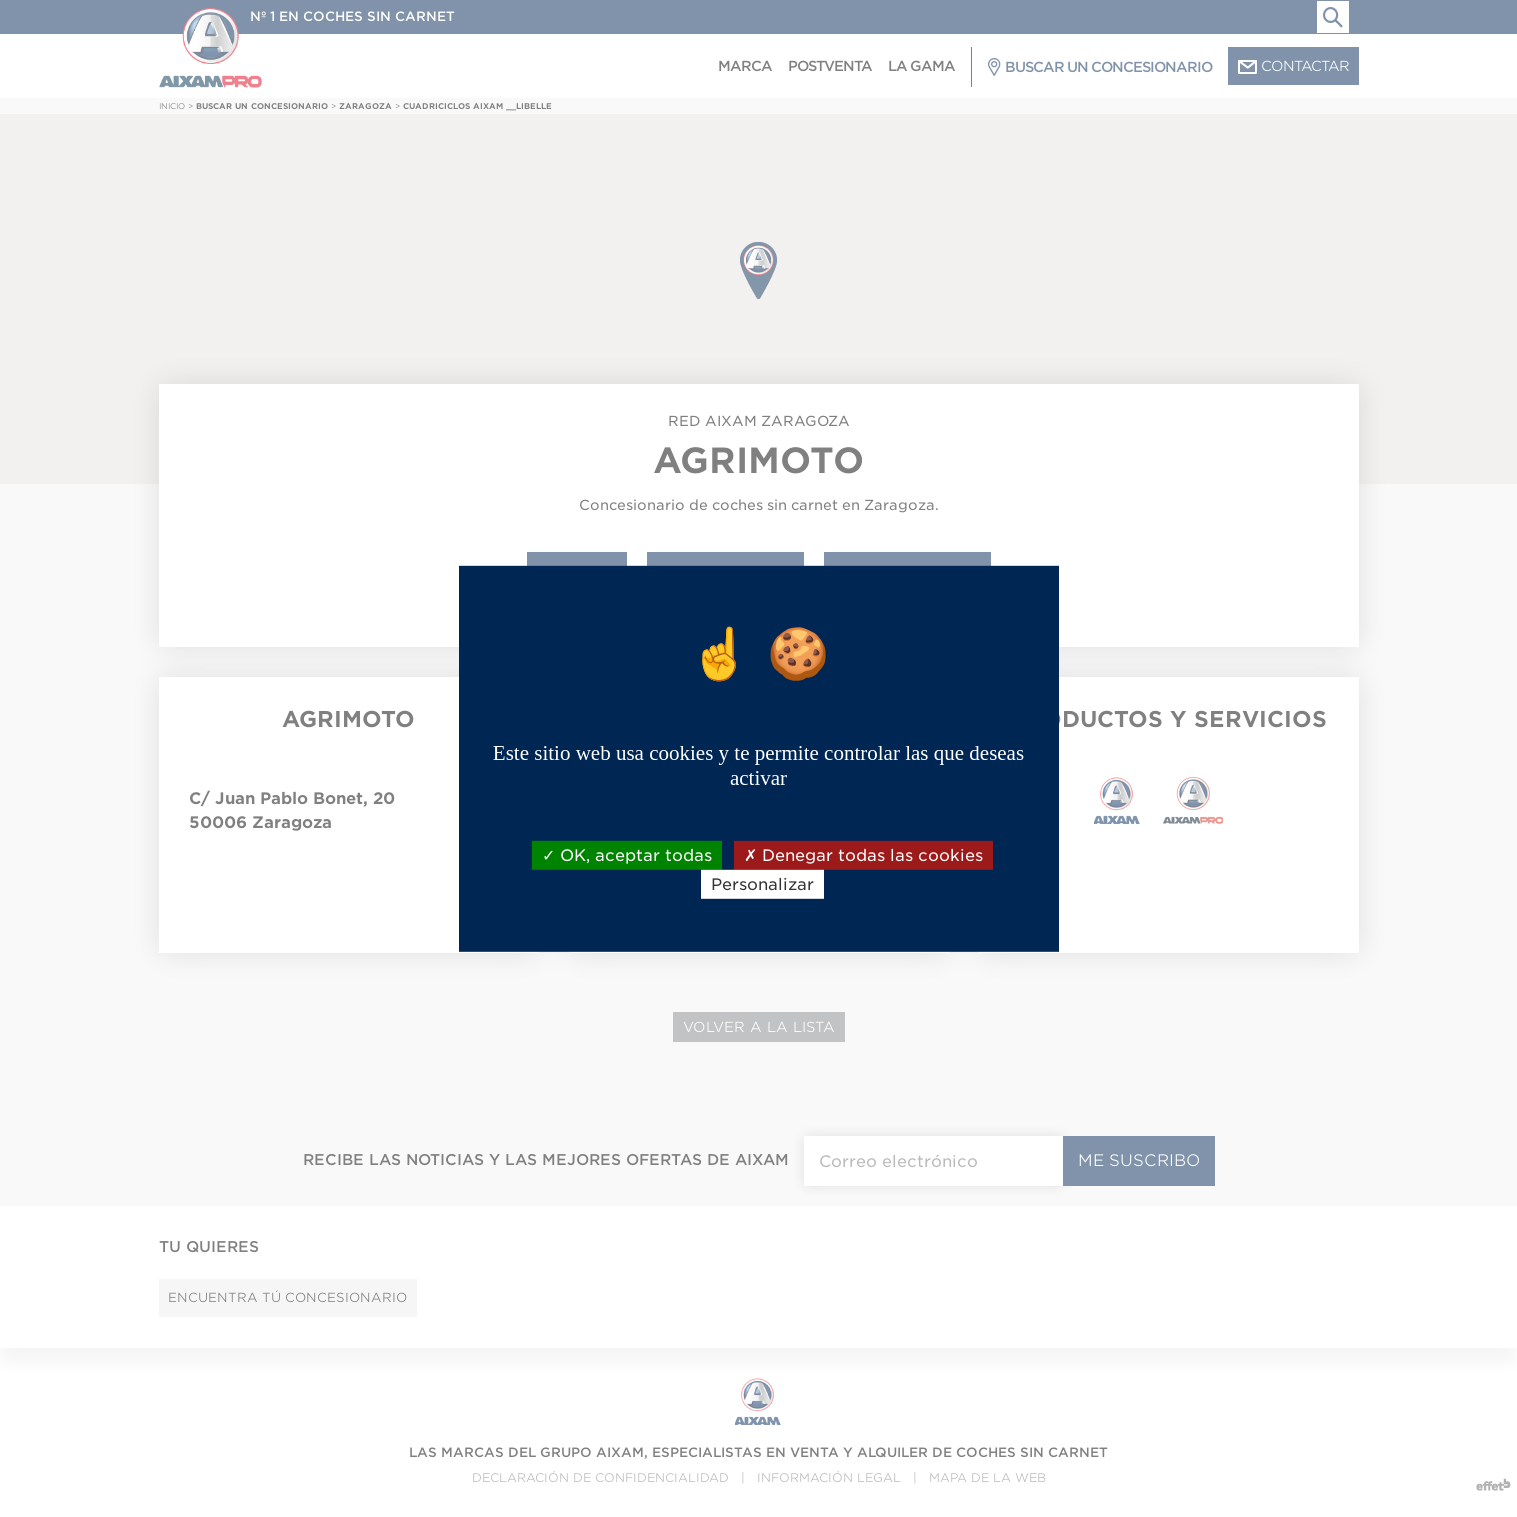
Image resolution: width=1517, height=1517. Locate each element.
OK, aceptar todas (627, 854)
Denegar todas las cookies (863, 854)
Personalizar (762, 884)
